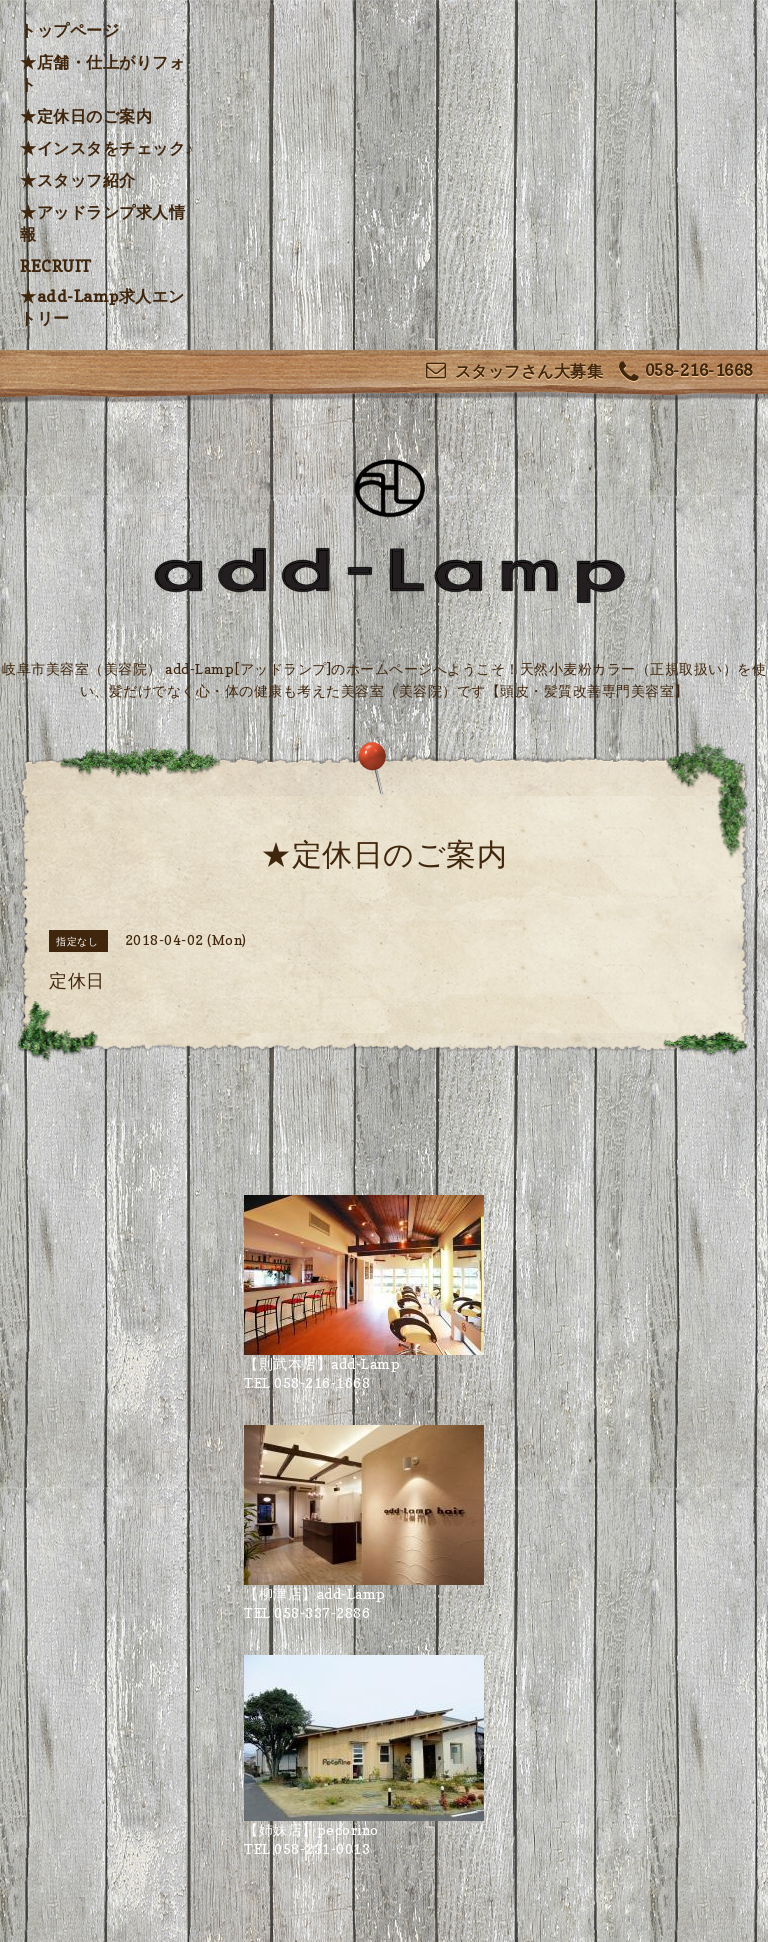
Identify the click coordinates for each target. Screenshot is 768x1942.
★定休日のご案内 (86, 116)
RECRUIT (56, 266)
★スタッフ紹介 (78, 180)
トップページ (69, 30)
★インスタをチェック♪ (107, 148)
